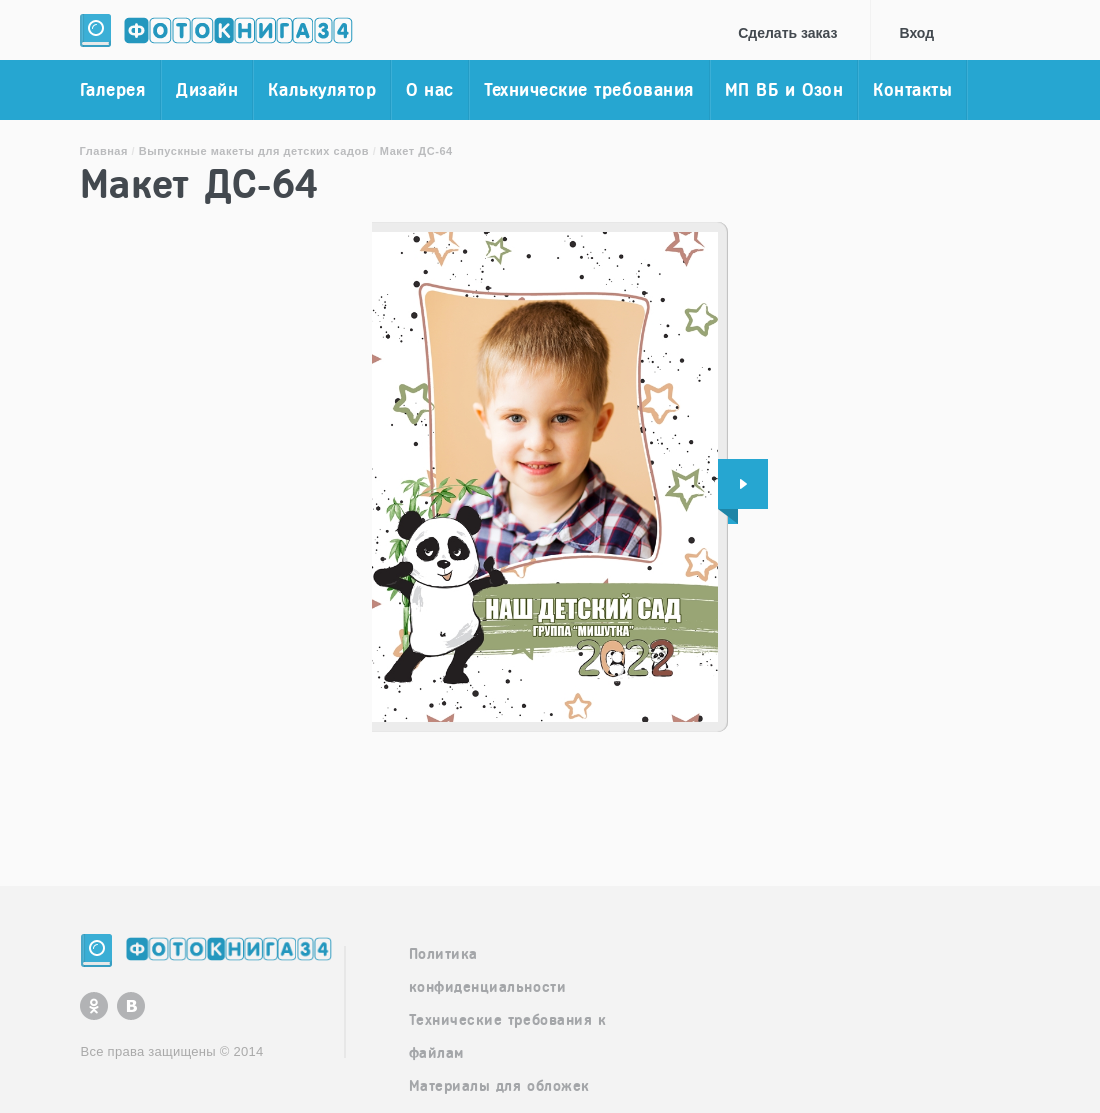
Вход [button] (917, 33)
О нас (430, 90)
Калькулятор (322, 90)
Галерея (113, 90)
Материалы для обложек (499, 1086)
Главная (104, 151)
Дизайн (207, 90)
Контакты (912, 90)
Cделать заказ (787, 33)
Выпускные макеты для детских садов (254, 151)
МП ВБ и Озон (784, 90)
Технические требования (589, 90)
